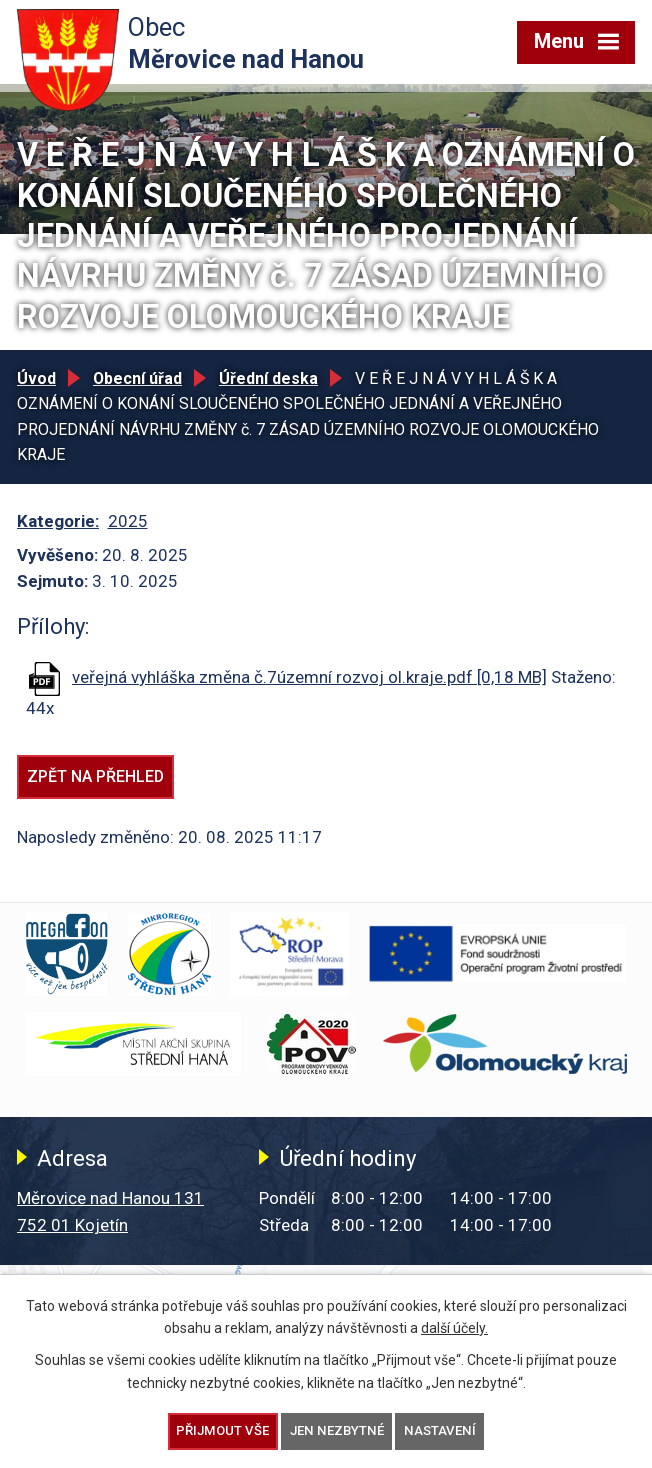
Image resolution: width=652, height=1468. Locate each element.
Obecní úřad (137, 378)
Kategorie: (58, 521)
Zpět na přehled (95, 776)
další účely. (454, 1328)
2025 (128, 521)
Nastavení (440, 1430)
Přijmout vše (222, 1430)
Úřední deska (268, 378)
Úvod (36, 378)
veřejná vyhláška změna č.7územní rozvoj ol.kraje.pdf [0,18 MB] (309, 677)
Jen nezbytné (337, 1430)
